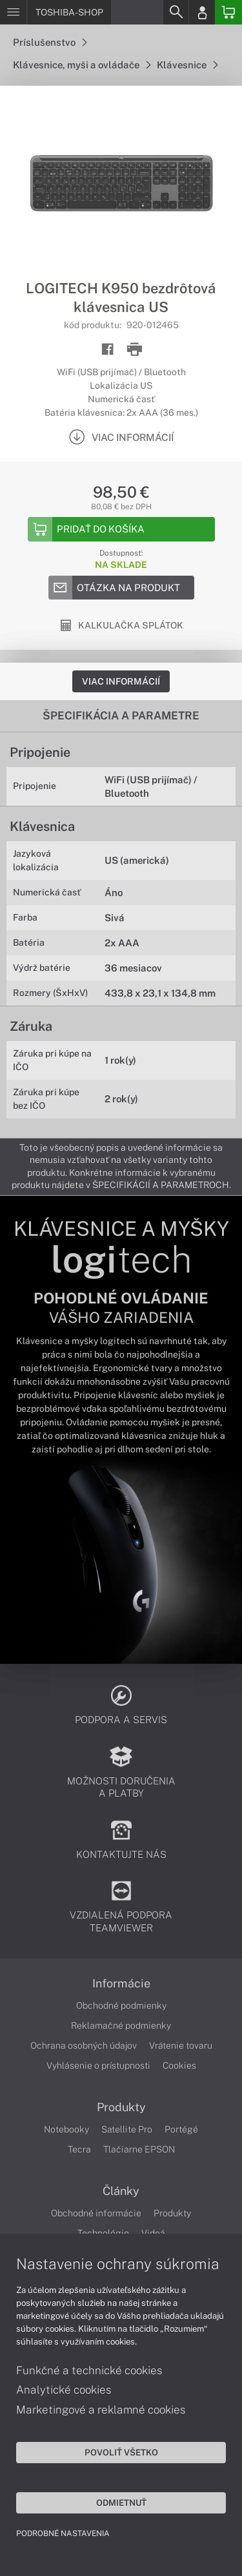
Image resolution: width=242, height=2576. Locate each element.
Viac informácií (121, 681)
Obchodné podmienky (121, 2005)
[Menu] (13, 12)
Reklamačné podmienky (121, 2025)
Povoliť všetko (121, 2452)
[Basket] (228, 12)
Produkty (121, 2107)
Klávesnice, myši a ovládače (81, 64)
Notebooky (66, 2129)
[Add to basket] (121, 529)
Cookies (179, 2065)
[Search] (175, 12)
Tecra (79, 2149)
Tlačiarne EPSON (139, 2149)
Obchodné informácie (96, 2213)
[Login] (202, 12)
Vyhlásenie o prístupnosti (98, 2065)
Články (121, 2191)
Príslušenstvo (49, 42)
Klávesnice (187, 64)
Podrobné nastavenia (63, 2533)
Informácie (121, 1983)
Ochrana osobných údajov (83, 2045)
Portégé (181, 2129)
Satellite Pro (126, 2129)
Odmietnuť (121, 2502)
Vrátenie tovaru (180, 2045)
